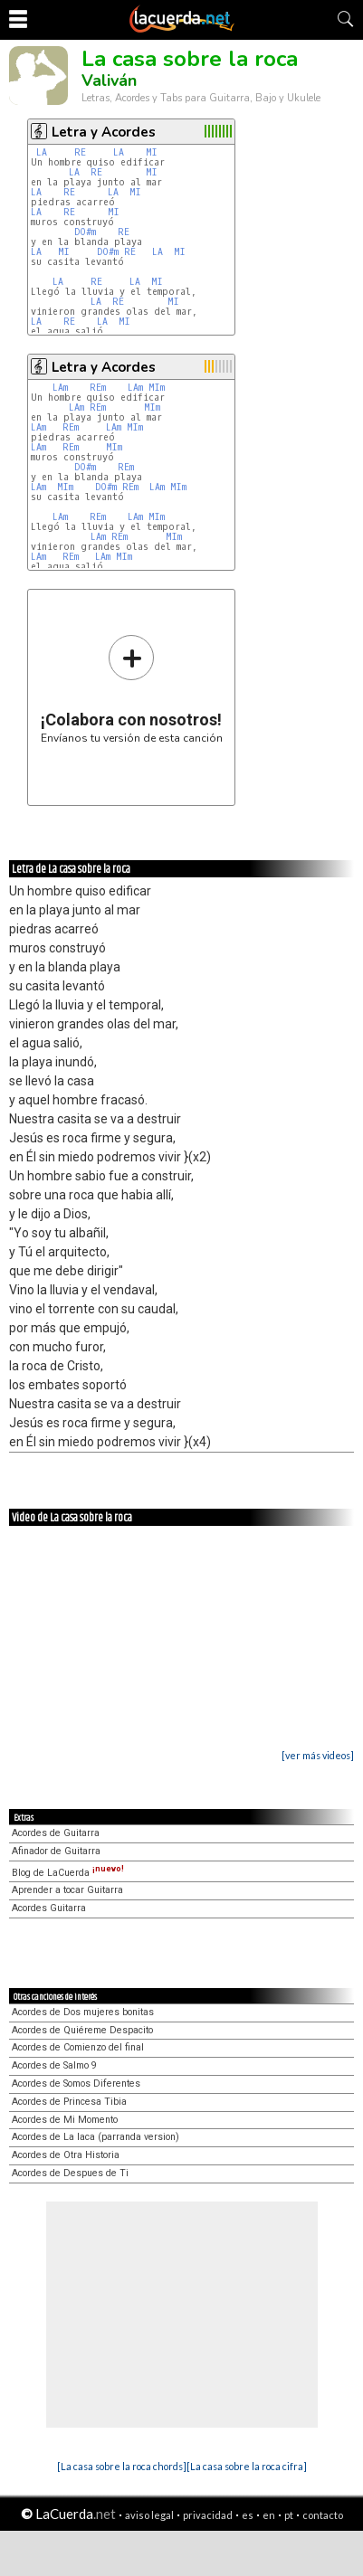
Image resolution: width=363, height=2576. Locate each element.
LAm (60, 387)
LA (41, 152)
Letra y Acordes (104, 132)
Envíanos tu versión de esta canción (132, 688)
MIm (156, 387)
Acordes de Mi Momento (65, 2120)
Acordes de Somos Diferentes (76, 2083)
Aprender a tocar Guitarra (67, 1890)
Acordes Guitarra (49, 1908)
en (269, 2515)
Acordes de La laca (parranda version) (95, 2137)
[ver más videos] (318, 1755)
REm (98, 387)
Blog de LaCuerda (68, 1873)
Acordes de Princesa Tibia (69, 2101)
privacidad (208, 2515)
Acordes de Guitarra (56, 1833)
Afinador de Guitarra (56, 1851)
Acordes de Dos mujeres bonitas (83, 2012)
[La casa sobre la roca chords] (121, 2466)
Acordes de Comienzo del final (78, 2047)
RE (80, 152)
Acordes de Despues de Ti (70, 2173)
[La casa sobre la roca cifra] (246, 2466)
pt (288, 2515)
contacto (322, 2515)
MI (152, 152)
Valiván (109, 80)
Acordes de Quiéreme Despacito (82, 2030)
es (247, 2515)
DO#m (85, 232)
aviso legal (149, 2515)
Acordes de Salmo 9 (54, 2065)
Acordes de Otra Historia (65, 2155)
